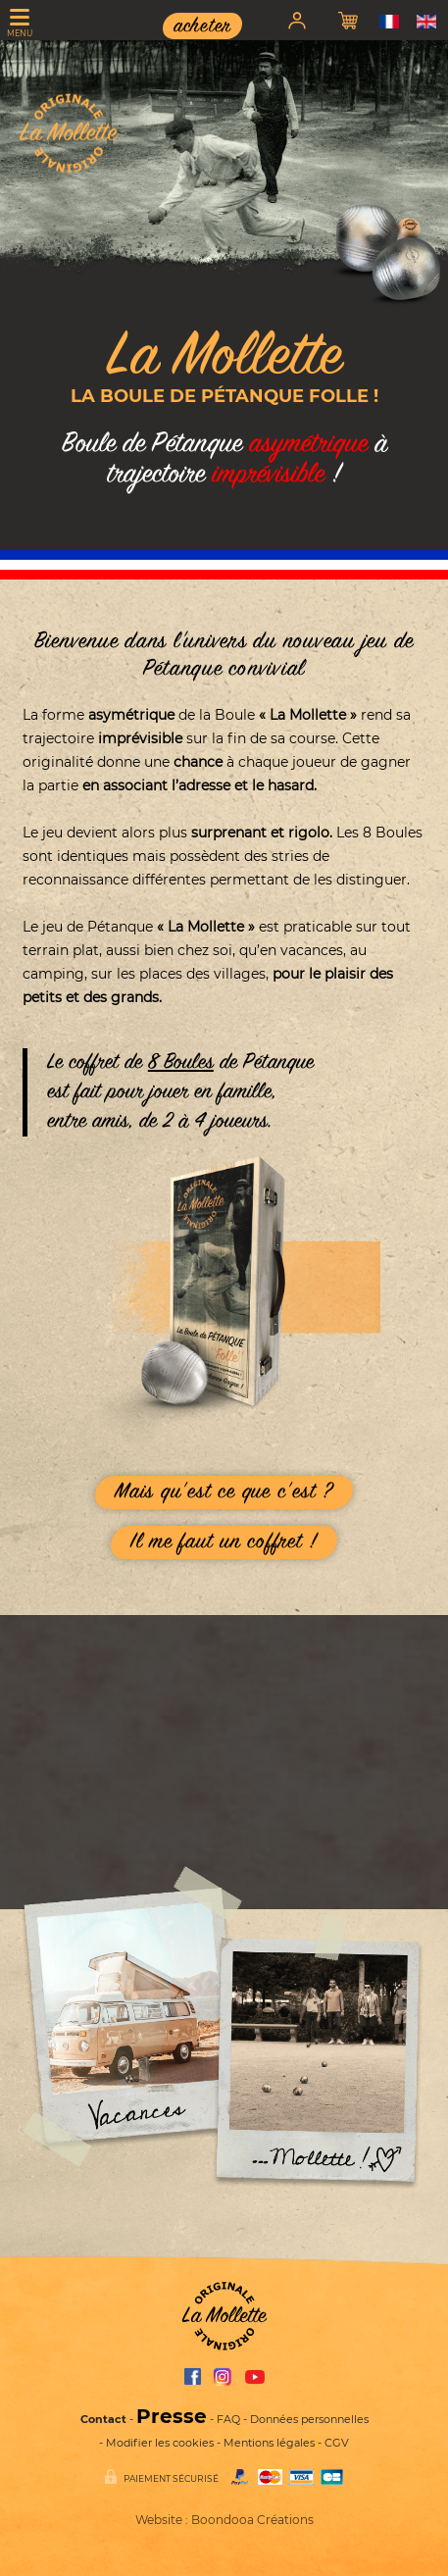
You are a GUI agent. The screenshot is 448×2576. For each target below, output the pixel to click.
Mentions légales (269, 2443)
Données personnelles (309, 2419)
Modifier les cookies (160, 2443)
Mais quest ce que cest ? (224, 1492)
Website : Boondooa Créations (224, 2519)
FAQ (228, 2419)
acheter (202, 26)
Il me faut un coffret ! (224, 1542)
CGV (336, 2443)
